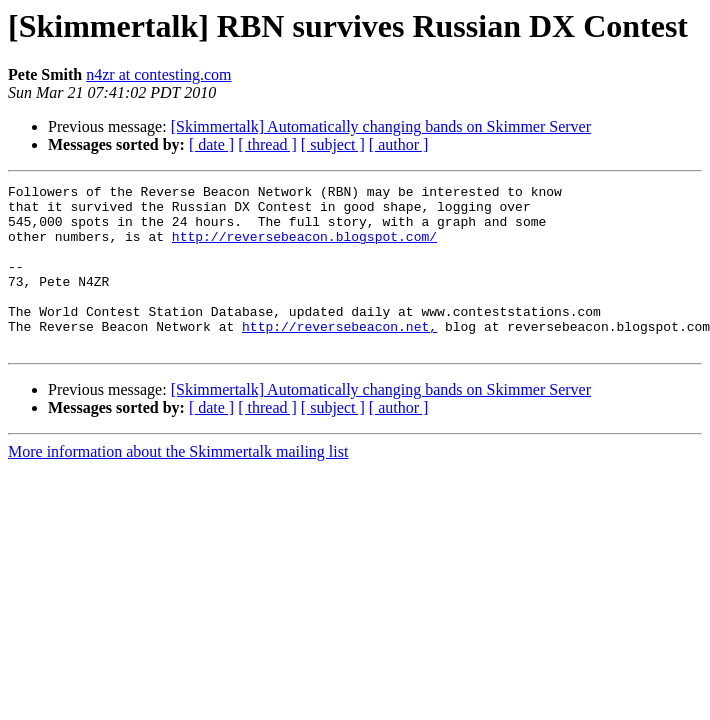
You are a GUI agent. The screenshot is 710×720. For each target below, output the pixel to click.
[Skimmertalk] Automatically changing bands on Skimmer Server (381, 126)
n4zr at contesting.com (158, 74)
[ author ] (399, 144)
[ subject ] (333, 144)
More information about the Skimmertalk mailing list (178, 484)
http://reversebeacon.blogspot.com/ (304, 248)
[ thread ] (267, 144)
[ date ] (211, 144)
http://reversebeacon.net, (339, 356)
